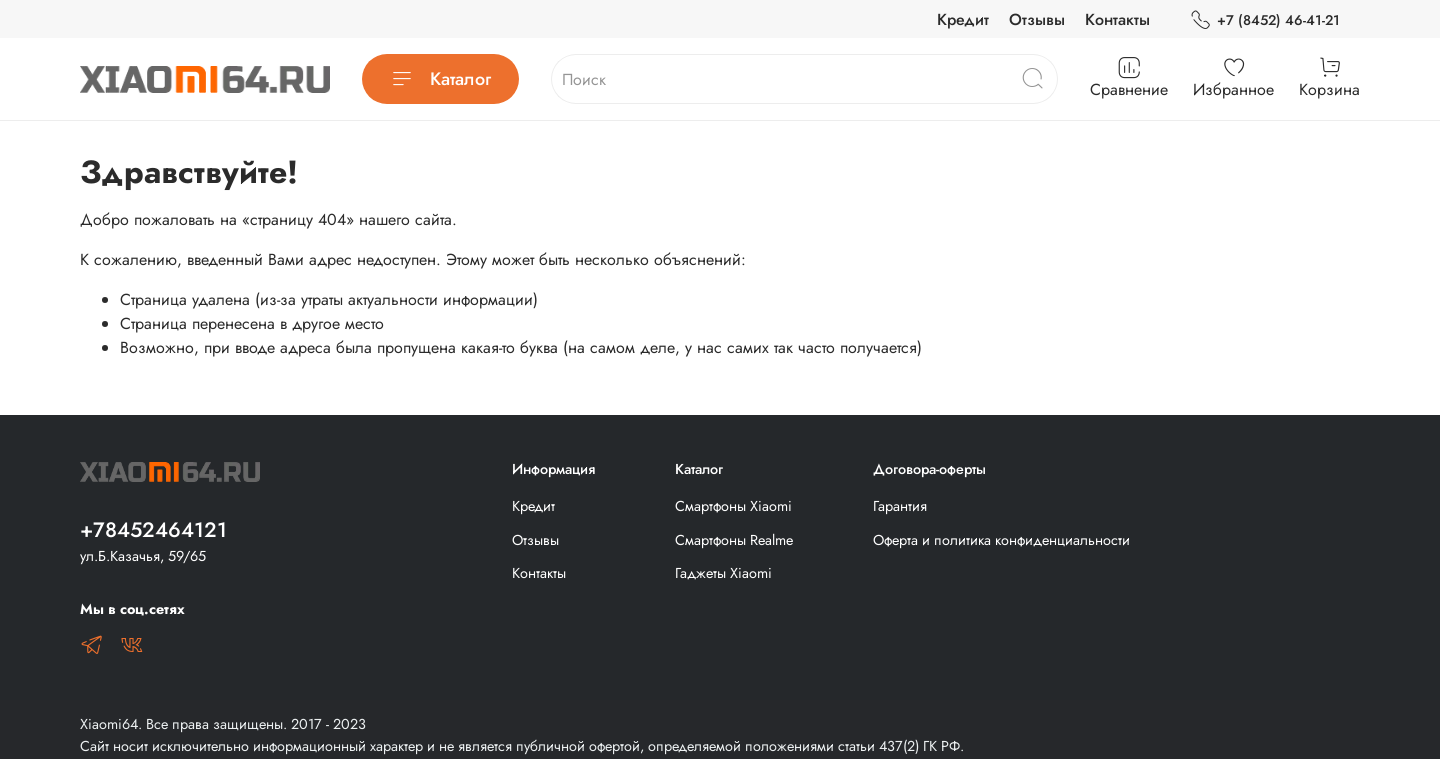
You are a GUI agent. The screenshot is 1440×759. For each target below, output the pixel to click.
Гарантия (900, 506)
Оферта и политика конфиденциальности (1001, 540)
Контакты (1117, 19)
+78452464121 (153, 530)
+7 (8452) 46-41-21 (1265, 20)
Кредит (963, 19)
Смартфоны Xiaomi (733, 506)
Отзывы (1037, 19)
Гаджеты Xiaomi (723, 573)
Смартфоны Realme (734, 540)
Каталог (440, 79)
